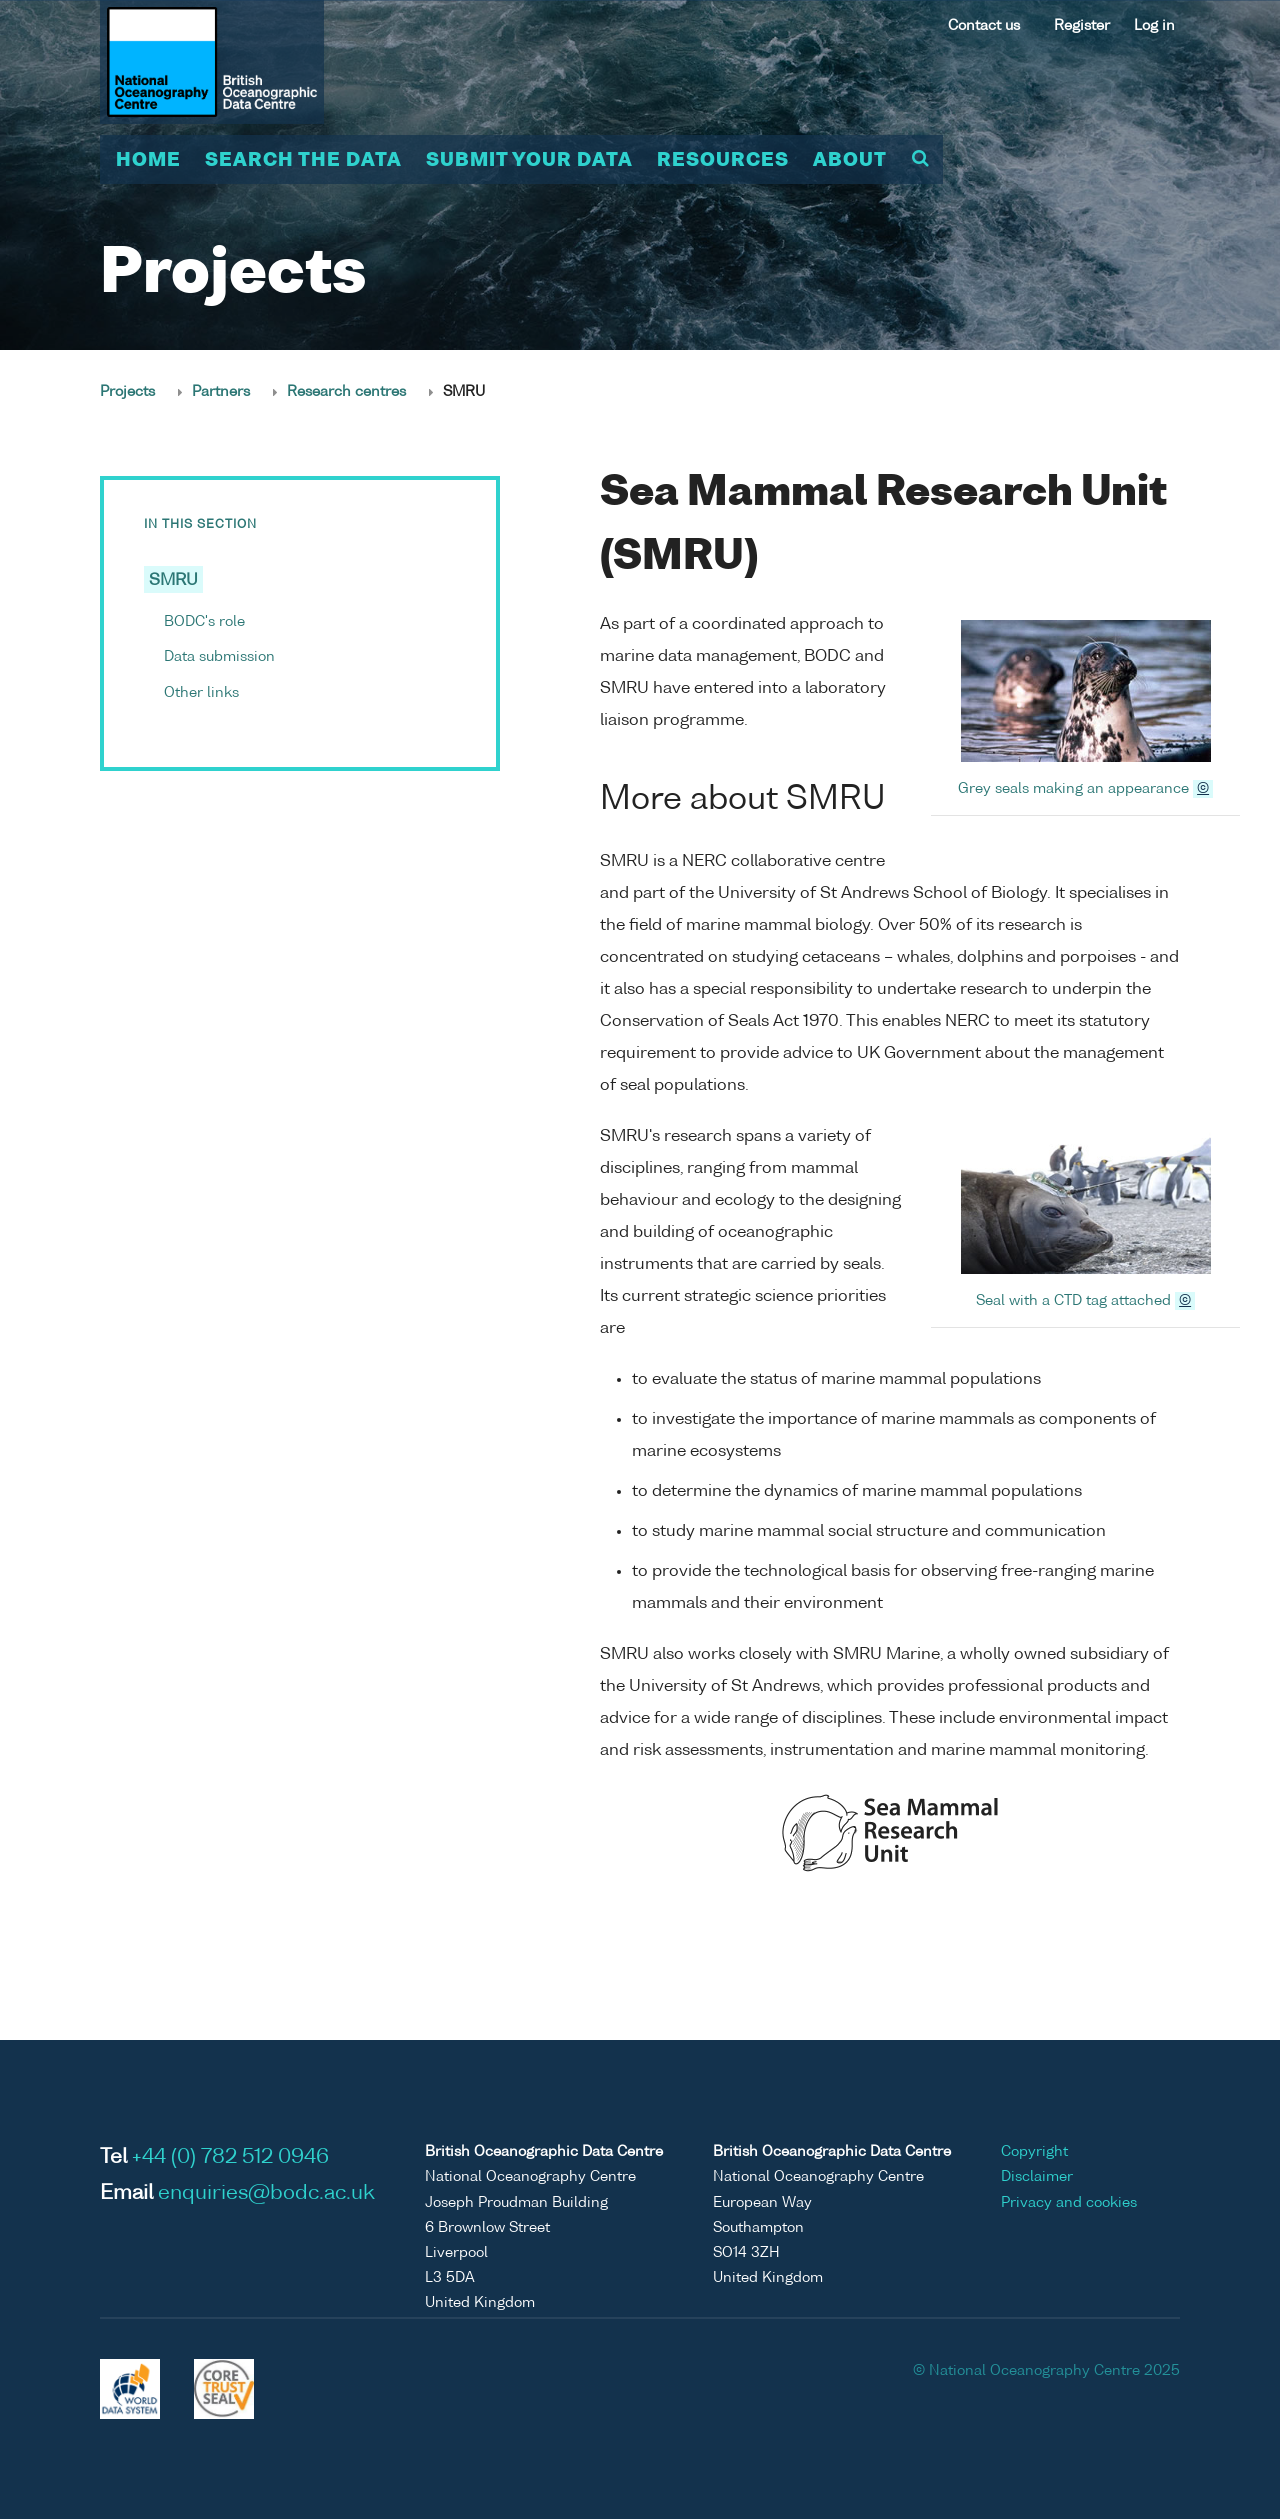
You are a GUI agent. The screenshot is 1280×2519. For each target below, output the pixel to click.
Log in (1154, 26)
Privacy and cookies (1069, 2203)
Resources (723, 161)
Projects (127, 392)
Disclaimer (1037, 2177)
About (850, 161)
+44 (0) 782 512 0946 (230, 2158)
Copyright (1034, 2152)
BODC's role (204, 622)
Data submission (219, 657)
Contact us (984, 26)
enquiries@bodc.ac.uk (266, 2194)
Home (148, 161)
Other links (201, 693)
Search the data (303, 161)
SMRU (173, 581)
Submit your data (529, 161)
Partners (221, 392)
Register (1082, 26)
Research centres (346, 392)
